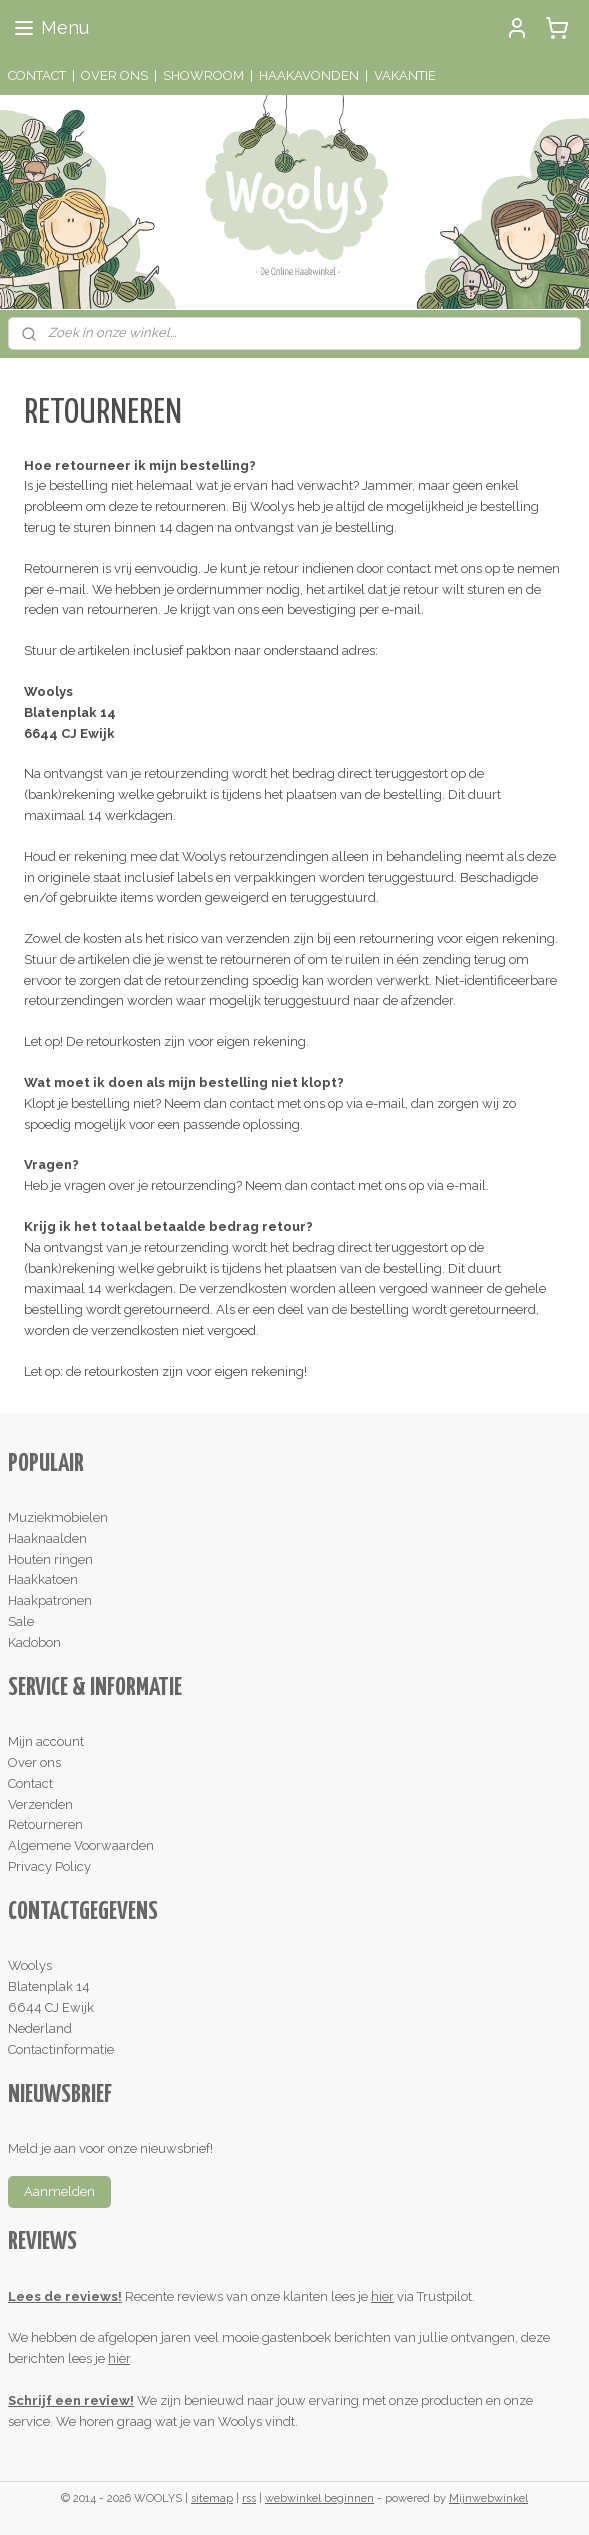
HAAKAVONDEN (309, 75)
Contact (30, 1783)
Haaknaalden (47, 1538)
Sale (21, 1621)
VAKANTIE (405, 75)
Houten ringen (50, 1559)
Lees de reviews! (65, 2296)
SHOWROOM (203, 75)
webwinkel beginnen (319, 2498)
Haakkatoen (43, 1579)
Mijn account (46, 1741)
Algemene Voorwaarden (81, 1845)
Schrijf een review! (71, 2400)
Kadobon (34, 1642)
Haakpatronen (50, 1600)
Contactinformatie (61, 2049)
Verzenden (40, 1804)
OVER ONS (114, 75)
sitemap (212, 2498)
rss (249, 2498)
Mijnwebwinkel (488, 2498)
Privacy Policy (49, 1866)
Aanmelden (59, 2191)
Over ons (34, 1762)
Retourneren (45, 1824)
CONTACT (37, 75)
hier (382, 2296)
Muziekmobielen (58, 1517)
